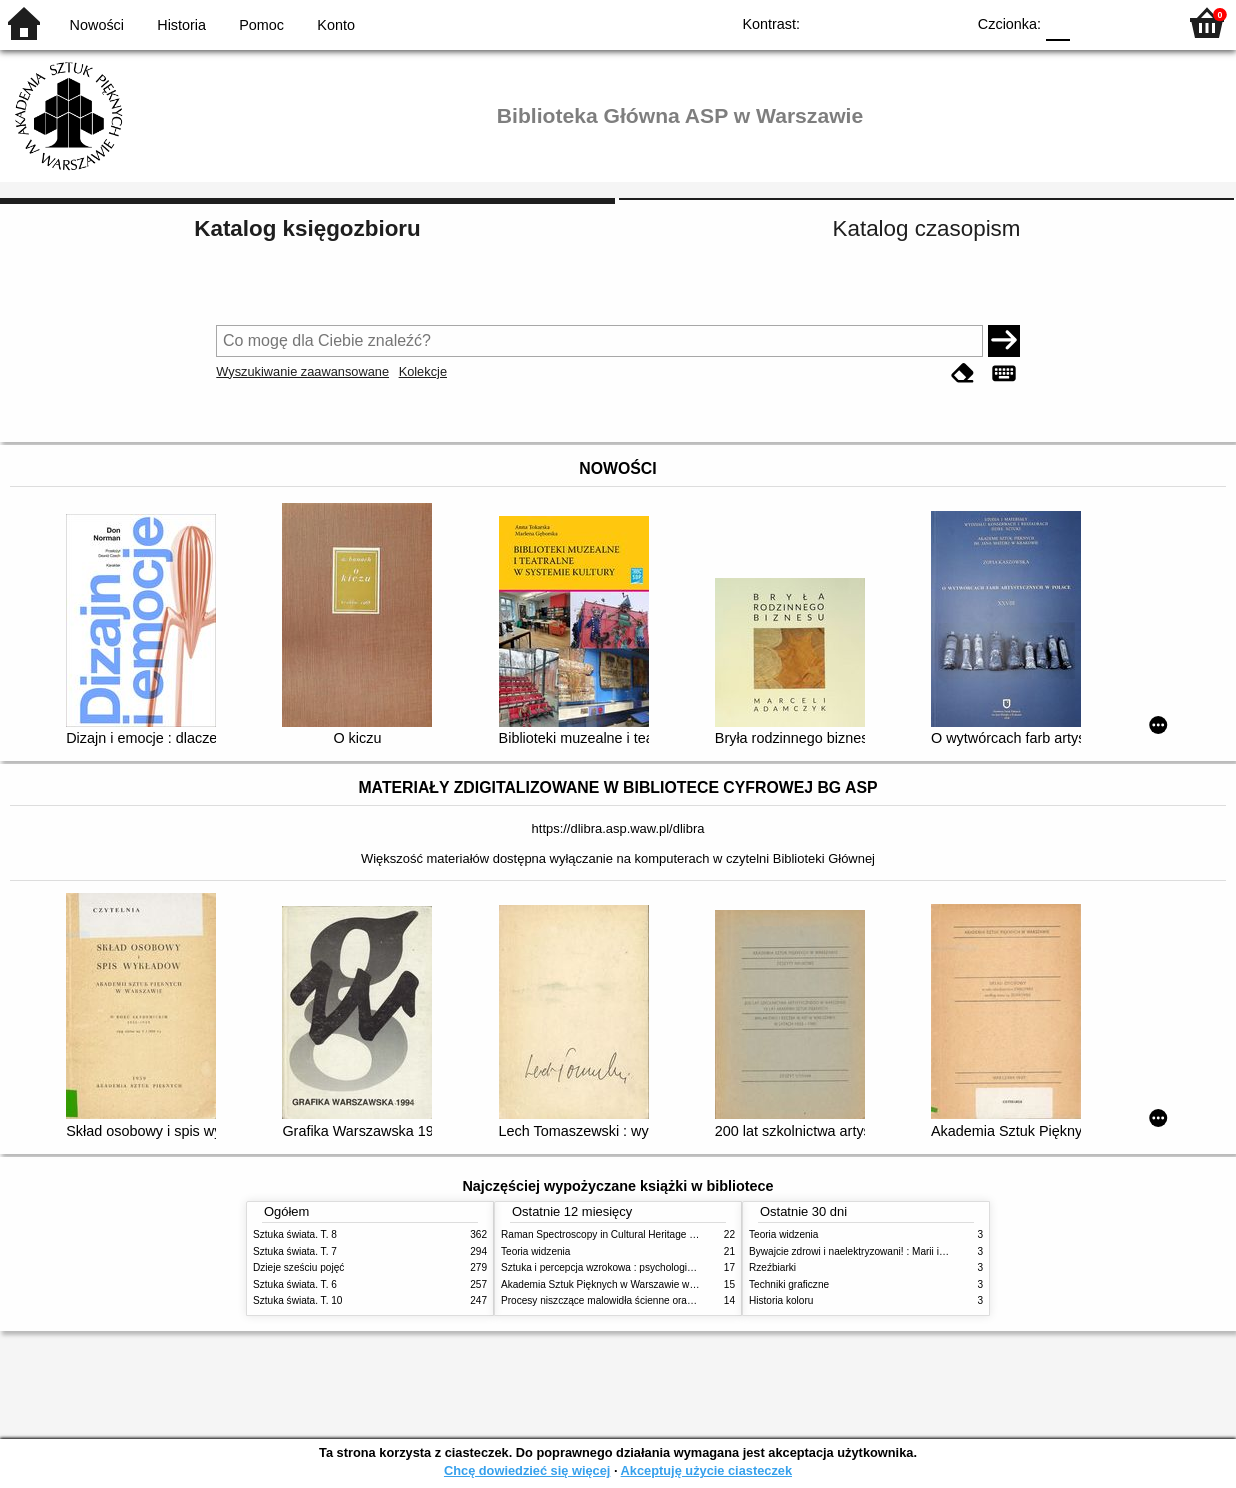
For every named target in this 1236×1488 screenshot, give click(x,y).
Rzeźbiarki (772, 1267)
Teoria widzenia (535, 1251)
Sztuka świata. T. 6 (295, 1284)
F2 (1138, 22)
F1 (1092, 22)
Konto (336, 25)
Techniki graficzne (789, 1284)
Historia (181, 25)
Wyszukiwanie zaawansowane (302, 371)
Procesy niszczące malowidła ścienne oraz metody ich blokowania (649, 1300)
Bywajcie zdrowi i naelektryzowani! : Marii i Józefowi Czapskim (888, 1251)
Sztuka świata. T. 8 (295, 1234)
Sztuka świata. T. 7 (295, 1251)
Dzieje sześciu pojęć (298, 1267)
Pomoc (261, 25)
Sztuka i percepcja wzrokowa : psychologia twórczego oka (630, 1267)
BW (863, 22)
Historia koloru (781, 1300)
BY (943, 22)
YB (903, 22)
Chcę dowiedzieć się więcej (527, 1470)
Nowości (97, 25)
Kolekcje (423, 371)
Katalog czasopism (927, 228)
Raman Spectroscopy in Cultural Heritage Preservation (623, 1234)
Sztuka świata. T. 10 (297, 1300)
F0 (1057, 22)
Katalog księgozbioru (307, 228)
